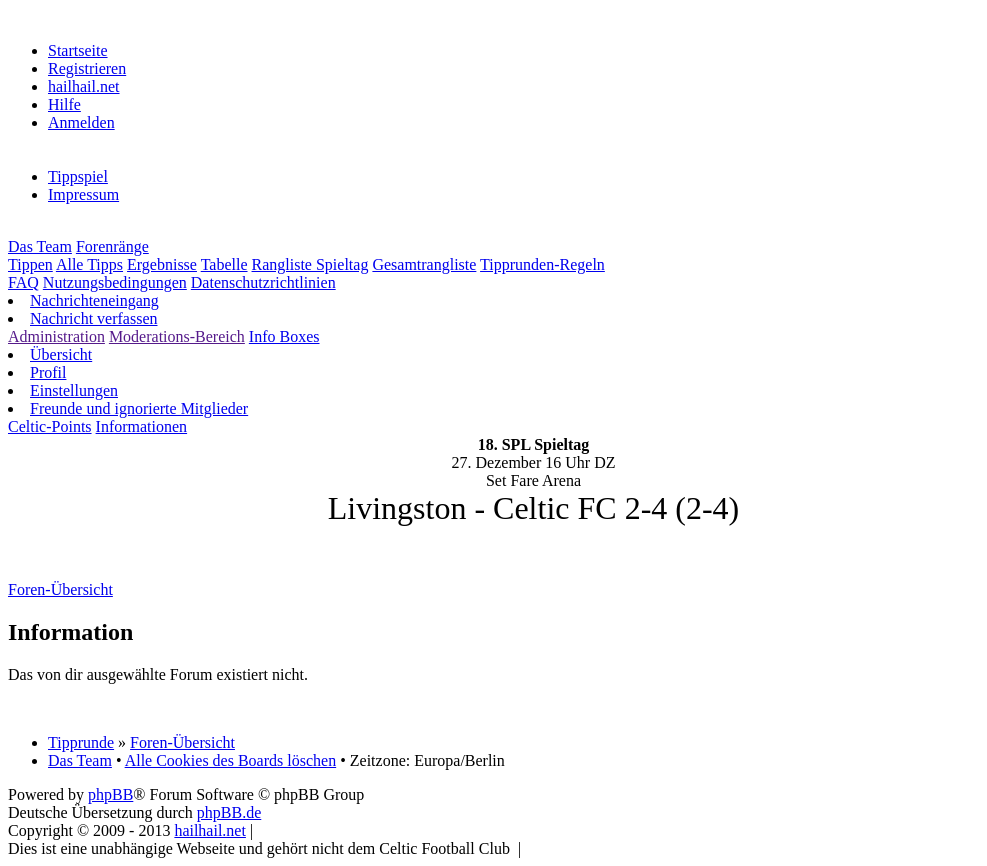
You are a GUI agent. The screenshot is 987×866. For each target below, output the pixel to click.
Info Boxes (284, 336)
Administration (56, 336)
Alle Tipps (89, 264)
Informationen (142, 426)
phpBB (110, 794)
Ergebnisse (162, 264)
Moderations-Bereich (177, 336)
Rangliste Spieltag (310, 264)
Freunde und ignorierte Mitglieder (139, 408)
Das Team (40, 246)
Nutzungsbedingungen (115, 282)
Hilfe (64, 104)
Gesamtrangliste (424, 264)
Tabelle (224, 264)
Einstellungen (74, 390)
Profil (48, 372)
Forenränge (112, 246)
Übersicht (61, 354)
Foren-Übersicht (182, 742)
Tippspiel (78, 176)
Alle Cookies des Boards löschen (231, 760)
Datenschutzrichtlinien (263, 282)
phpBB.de (229, 812)
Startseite (78, 50)
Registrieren (87, 68)
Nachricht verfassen (94, 318)
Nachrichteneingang (94, 300)
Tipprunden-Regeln (542, 264)
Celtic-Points (50, 426)
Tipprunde (81, 742)
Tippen (30, 264)
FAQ (23, 282)
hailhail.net (84, 86)
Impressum (83, 194)
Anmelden (81, 122)
